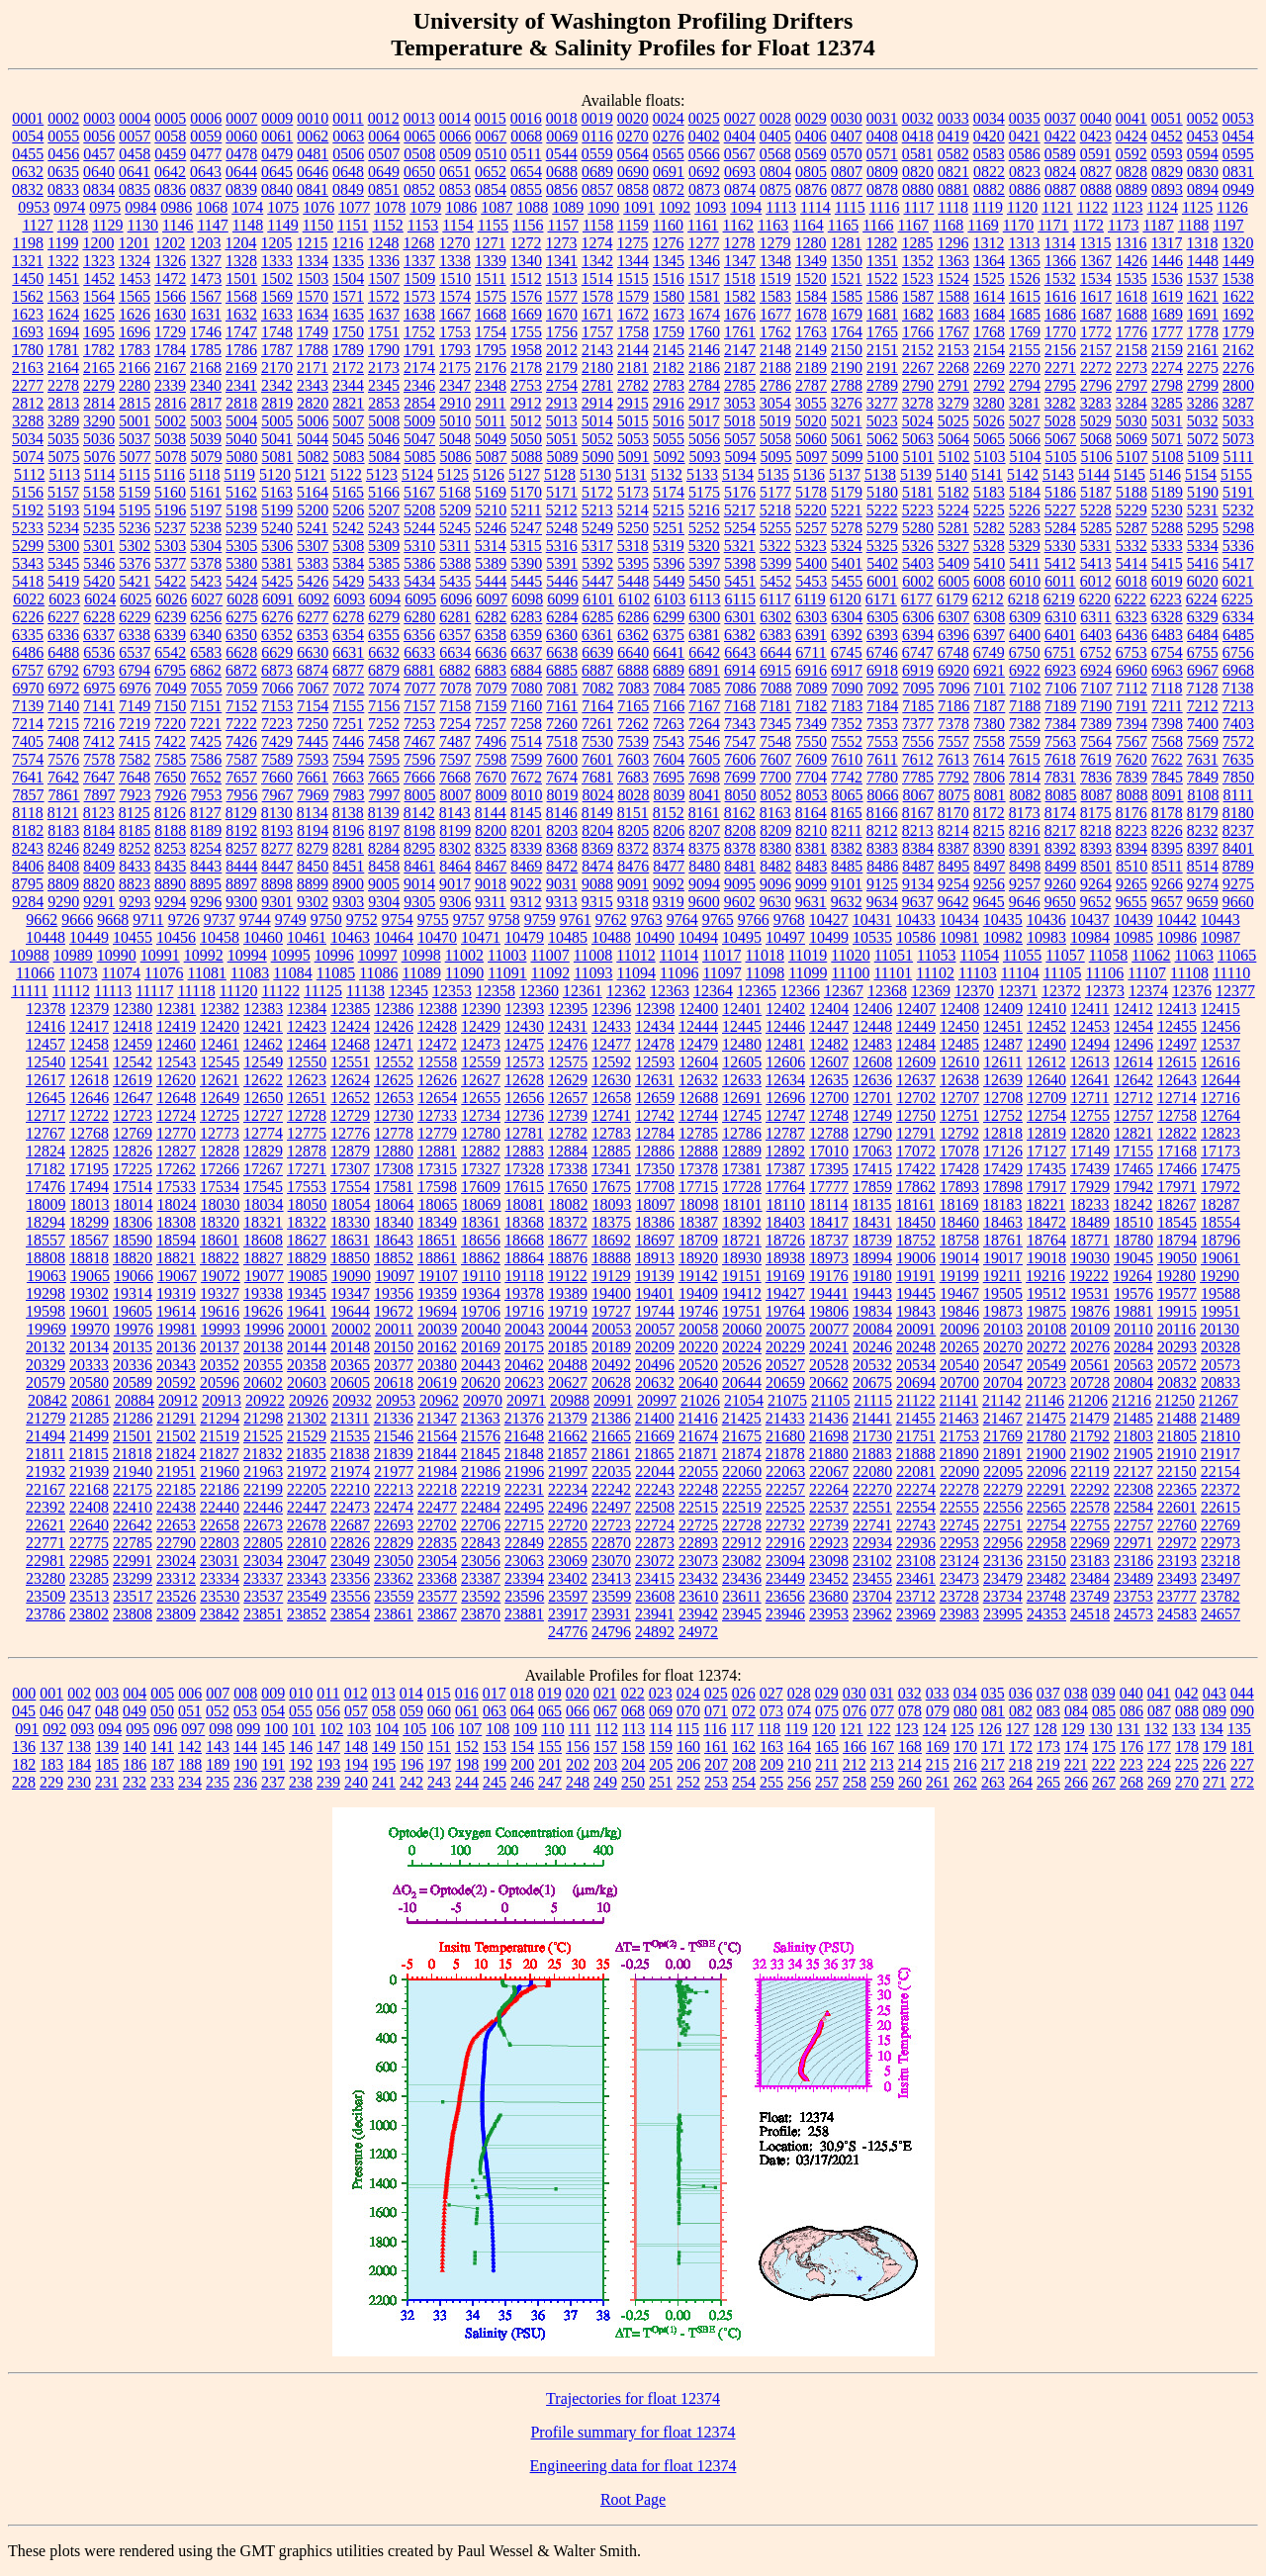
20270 (1003, 1346)
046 (51, 1710)
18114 (828, 1204)
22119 (1089, 1471)
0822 (989, 171)
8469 (526, 866)
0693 (740, 171)
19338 (263, 1293)
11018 (764, 955)
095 (137, 1728)
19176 (829, 1275)
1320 (1237, 242)
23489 (1133, 1578)
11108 (1189, 973)
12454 (1133, 1026)
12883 (524, 1151)
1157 (562, 225)
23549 (306, 1596)
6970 (29, 688)
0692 (704, 171)
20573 (1220, 1364)
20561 (1090, 1364)
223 (1131, 1764)
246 (522, 1782)
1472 (170, 278)
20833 (1220, 1382)
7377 (918, 723)
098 (220, 1728)
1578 (597, 296)
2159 (1167, 349)
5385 (384, 563)
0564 (633, 153)
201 (550, 1764)
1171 (1053, 225)
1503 (312, 278)
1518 (740, 278)
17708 (655, 1186)
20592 (176, 1382)
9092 (668, 883)
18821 (176, 1257)
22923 (829, 1542)
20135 (132, 1346)
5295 (1203, 527)
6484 (1203, 634)
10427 (829, 919)
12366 (800, 990)
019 (550, 1693)
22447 (306, 1507)
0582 (953, 153)
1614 (989, 296)
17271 (306, 1168)
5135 (773, 474)
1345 (668, 260)
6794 (134, 670)
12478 (655, 1044)
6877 (348, 670)
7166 (668, 705)
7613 (953, 759)
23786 (45, 1614)
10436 (1046, 919)
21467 (1003, 1418)
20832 (1177, 1382)
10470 (437, 937)
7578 (99, 759)
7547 (740, 741)
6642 (704, 652)
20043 (524, 1329)
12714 (1177, 1097)
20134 (89, 1346)
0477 (206, 153)
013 (384, 1693)
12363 (669, 990)
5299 (28, 545)
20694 (916, 1382)
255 (771, 1782)
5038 (170, 438)
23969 (916, 1614)
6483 (1167, 634)
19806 (829, 1311)
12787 (785, 1133)
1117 (918, 207)
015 (439, 1693)
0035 (1024, 118)
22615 (1220, 1507)
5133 (702, 474)
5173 (633, 492)
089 (1214, 1710)
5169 (490, 492)
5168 (455, 492)
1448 (1203, 260)
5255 (775, 527)
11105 (1062, 973)
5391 (562, 563)
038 (1076, 1693)
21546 (393, 1435)
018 (522, 1693)
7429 (277, 741)
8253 (170, 848)
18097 (656, 1204)
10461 (306, 937)
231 (107, 1782)
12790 (872, 1133)
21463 (959, 1418)
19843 (916, 1311)
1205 (276, 242)
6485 (1238, 634)
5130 (595, 474)
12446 (785, 1026)
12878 (306, 1151)
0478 (241, 153)
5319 (668, 545)
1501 (241, 278)
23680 (829, 1596)
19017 (1003, 1257)
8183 (63, 830)
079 (938, 1710)
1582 (740, 296)
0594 (1203, 153)
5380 (241, 563)
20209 (655, 1346)
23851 (263, 1614)
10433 (916, 919)
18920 (698, 1257)
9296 (206, 901)
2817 (206, 403)
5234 (63, 527)
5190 (1203, 492)
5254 (740, 527)
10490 (655, 937)
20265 (959, 1346)
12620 (176, 1079)
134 (1211, 1728)
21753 (959, 1435)
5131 (631, 474)
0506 (348, 153)
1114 (815, 207)
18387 (698, 1222)
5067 (1060, 438)
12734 (480, 1115)
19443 (872, 1293)
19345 (306, 1293)
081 (993, 1710)
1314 (1059, 242)
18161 (915, 1204)
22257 (785, 1489)
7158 (455, 705)
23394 (524, 1578)
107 (470, 1728)
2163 (28, 367)
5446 (562, 581)
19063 (46, 1275)
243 (439, 1782)
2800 (1238, 385)
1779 (1238, 331)
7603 (633, 759)
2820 (312, 403)
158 (633, 1746)
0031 (882, 118)
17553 (306, 1186)
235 (217, 1782)
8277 (277, 848)
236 (245, 1782)
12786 (742, 1133)
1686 (1060, 314)
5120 (275, 474)
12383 (263, 1008)
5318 (633, 545)
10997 (378, 955)
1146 (177, 225)
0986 (176, 207)
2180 (597, 367)
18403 (785, 1222)
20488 (568, 1364)
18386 (655, 1222)
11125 (323, 990)
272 (1242, 1782)
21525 (263, 1435)
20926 (308, 1400)
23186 (1133, 1560)
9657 (1167, 901)
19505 (1003, 1293)
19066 (133, 1275)
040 (1131, 1693)
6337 (99, 634)
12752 (1003, 1115)
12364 (713, 990)
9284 (28, 901)
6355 (384, 634)
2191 (882, 367)
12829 (263, 1151)
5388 (455, 563)
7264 (704, 723)
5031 (1167, 421)
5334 (1203, 545)
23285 (89, 1578)
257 (827, 1782)
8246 (63, 848)
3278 (918, 403)
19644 (350, 1311)
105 (414, 1728)
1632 (241, 314)
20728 (1090, 1382)
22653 (176, 1525)
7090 (847, 688)
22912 (742, 1542)
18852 (393, 1257)
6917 (846, 670)
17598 (437, 1186)
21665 (611, 1435)
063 (494, 1710)
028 (799, 1693)
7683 (633, 777)
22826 (350, 1542)
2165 (99, 367)
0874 (740, 189)
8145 (526, 812)
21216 (1131, 1400)
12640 (1046, 1079)
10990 (116, 955)
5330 (1060, 545)
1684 (989, 314)
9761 (575, 919)
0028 (775, 118)
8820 (99, 883)
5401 (846, 563)
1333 (277, 260)
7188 (1024, 705)
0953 (33, 207)
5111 (1238, 456)
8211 (846, 830)
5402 (882, 563)
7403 (1238, 723)
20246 (872, 1346)
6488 (63, 652)
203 (605, 1764)
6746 (882, 652)
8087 (1097, 794)
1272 (525, 242)
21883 (872, 1453)
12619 (132, 1079)
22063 (785, 1471)
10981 (959, 937)
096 (165, 1728)
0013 (419, 118)
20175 (524, 1346)
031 (882, 1693)
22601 (1177, 1507)
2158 (1131, 349)
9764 (682, 919)
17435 (1046, 1168)
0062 (312, 136)
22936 (916, 1542)
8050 (741, 794)
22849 (524, 1542)
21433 (785, 1418)
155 (550, 1746)
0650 (419, 171)
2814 (99, 403)
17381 (742, 1168)
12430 (524, 1026)
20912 (178, 1400)
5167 (419, 492)
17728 (742, 1186)
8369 (597, 848)
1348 (775, 260)
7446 (348, 741)
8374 (668, 848)
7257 (490, 723)
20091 (916, 1329)
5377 (170, 563)
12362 (626, 990)
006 (190, 1693)
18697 (655, 1240)
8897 (241, 883)
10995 (291, 955)
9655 (1131, 901)
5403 (918, 563)
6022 (29, 599)
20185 (568, 1346)
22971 (1133, 1542)
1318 (1202, 242)
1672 (633, 314)
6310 (1060, 616)
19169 (785, 1275)
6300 (704, 616)
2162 (1238, 349)
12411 (1089, 1008)
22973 (1220, 1542)
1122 (1092, 207)
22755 (1090, 1525)
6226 (28, 616)
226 (1214, 1764)
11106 (1104, 973)
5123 (382, 474)
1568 (241, 296)
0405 (775, 136)
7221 (206, 723)
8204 (597, 830)
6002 (918, 581)
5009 (419, 421)
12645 (45, 1097)
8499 (1060, 866)
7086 (741, 688)
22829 (393, 1542)
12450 (959, 1026)
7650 (170, 777)
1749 (312, 331)
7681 (597, 777)
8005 (420, 794)
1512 (526, 278)
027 (771, 1693)
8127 (206, 812)
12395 (568, 1008)
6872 (241, 670)
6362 (633, 634)
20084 (872, 1329)
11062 (1150, 955)
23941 (655, 1614)
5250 (633, 527)
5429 (348, 581)
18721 (742, 1240)
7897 (100, 794)
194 (356, 1764)
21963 (263, 1471)
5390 (526, 563)
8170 (953, 812)
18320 (219, 1222)
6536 (99, 652)
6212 (988, 599)
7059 (242, 688)
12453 (1090, 1026)
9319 (668, 901)
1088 (532, 207)
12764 (1220, 1115)
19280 (1176, 1275)
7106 (1061, 688)
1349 (811, 260)
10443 (1220, 919)
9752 (362, 919)
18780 (1133, 1240)
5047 (419, 438)
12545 (219, 1062)
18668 (524, 1240)
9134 (918, 883)
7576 (63, 759)
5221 (846, 510)
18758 (959, 1240)
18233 (1089, 1204)
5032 (1203, 421)
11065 (1237, 955)
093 (82, 1728)
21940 (132, 1471)
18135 (871, 1204)
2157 (1096, 349)
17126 (1003, 1151)
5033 (1238, 421)
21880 (829, 1453)
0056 (99, 136)
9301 (277, 901)
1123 (1127, 207)
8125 (134, 812)
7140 (63, 705)
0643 (206, 171)
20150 (393, 1346)
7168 (740, 705)
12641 (1090, 1079)
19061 (1220, 1257)
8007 (456, 794)
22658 (219, 1525)
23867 (437, 1614)
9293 (134, 901)
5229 (1131, 510)
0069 (562, 136)
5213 (597, 510)
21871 (698, 1453)
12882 (480, 1151)
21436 (829, 1418)
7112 (1132, 688)
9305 (419, 901)
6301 (740, 616)
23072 (655, 1560)
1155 (493, 225)
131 (1128, 1728)
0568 (775, 153)
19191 (916, 1275)
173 (1048, 1746)
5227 (1060, 510)
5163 (277, 492)
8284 (384, 848)
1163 (773, 225)
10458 (219, 937)
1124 (1162, 207)
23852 (306, 1614)
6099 (563, 599)
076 (854, 1710)
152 (467, 1746)
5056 (704, 438)
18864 (524, 1257)
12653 (393, 1097)
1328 (241, 260)
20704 (1003, 1382)
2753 (526, 385)
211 (826, 1764)
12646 (89, 1097)
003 (107, 1693)
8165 (846, 812)
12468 (350, 1044)
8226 (1167, 830)
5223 (918, 510)
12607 (829, 1062)
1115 (850, 207)
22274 (916, 1489)
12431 (568, 1026)
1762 (775, 331)
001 (51, 1693)
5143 (1058, 474)
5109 (1204, 456)
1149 (282, 225)
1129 (107, 225)
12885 (611, 1151)
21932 (45, 1471)
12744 (698, 1115)
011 (327, 1693)
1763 (811, 331)
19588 (1220, 1293)
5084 (385, 456)
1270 (454, 242)
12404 (829, 1008)
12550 (306, 1062)
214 (910, 1764)
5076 (100, 456)
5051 (562, 438)
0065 (419, 136)
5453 (811, 581)
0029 (811, 118)
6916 (811, 670)
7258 (526, 723)
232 (134, 1782)
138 (79, 1746)
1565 (134, 296)
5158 (99, 492)
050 (162, 1710)
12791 (916, 1133)
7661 (312, 777)
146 (301, 1746)
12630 (611, 1079)
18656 (480, 1240)
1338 (455, 260)
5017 (704, 421)
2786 (775, 385)
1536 (1167, 278)
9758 (504, 919)
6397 (989, 634)
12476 (568, 1044)
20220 (698, 1346)
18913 (655, 1257)
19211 (1002, 1275)
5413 (1096, 563)
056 (328, 1710)
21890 (959, 1453)
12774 (263, 1133)
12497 (1177, 1044)
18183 (1002, 1204)
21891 (1003, 1453)
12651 (306, 1097)
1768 (989, 331)
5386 (419, 563)
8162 (740, 812)
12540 (45, 1062)
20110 (1133, 1329)
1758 (633, 331)
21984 (437, 1471)
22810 (306, 1542)
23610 (698, 1596)
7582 (134, 759)
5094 (741, 456)
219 (1048, 1764)
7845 (1167, 777)
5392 (597, 563)
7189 (1060, 705)
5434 (419, 581)
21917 (1220, 1453)
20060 (742, 1329)
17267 (263, 1168)
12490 (1046, 1044)
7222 (241, 723)
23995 (1003, 1614)
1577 (562, 296)
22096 (1046, 1471)
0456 (63, 153)
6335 (28, 634)
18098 (699, 1204)
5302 (134, 545)
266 (1076, 1782)
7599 (526, 759)
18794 (1177, 1240)
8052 (776, 794)
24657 (1220, 1614)
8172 (989, 812)
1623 (28, 314)
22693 (393, 1525)
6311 (1095, 616)
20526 (742, 1364)
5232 (1238, 510)
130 (1101, 1728)
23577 (437, 1596)
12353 (452, 990)
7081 (563, 688)
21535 (350, 1435)
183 (51, 1764)
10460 (263, 937)
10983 (1046, 937)
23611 (741, 1596)
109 (525, 1728)
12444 (698, 1026)
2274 (1167, 367)
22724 (655, 1525)
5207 (384, 510)
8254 (206, 848)
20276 (1090, 1346)
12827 (176, 1151)
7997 (385, 794)
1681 (882, 314)
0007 (241, 118)
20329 (45, 1364)
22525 (785, 1507)
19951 (1220, 1311)
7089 (812, 688)
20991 (613, 1400)
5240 (277, 527)
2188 (775, 367)
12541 (89, 1062)
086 (1131, 1710)
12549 (263, 1062)
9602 (740, 901)
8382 (846, 848)
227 (1242, 1764)
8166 (882, 812)
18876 (568, 1257)
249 (605, 1782)
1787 (277, 349)
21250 (1175, 1400)
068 (633, 1710)
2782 (633, 385)
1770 (1060, 331)
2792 (989, 385)
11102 (935, 973)
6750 (1024, 652)
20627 (568, 1382)
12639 (1003, 1079)
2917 (704, 403)
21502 (176, 1435)
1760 (704, 331)
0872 (668, 189)
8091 (1168, 794)
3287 (1238, 403)
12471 (393, 1044)
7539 (633, 741)
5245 (455, 527)
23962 (872, 1614)
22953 (959, 1542)
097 (193, 1728)
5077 (135, 456)
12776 (350, 1133)
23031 (219, 1560)
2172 (348, 367)
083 (1048, 1710)
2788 (846, 385)
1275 (632, 242)
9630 (775, 901)
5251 (668, 527)
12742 (655, 1115)
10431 (872, 919)
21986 (480, 1471)
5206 (348, 510)
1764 (846, 331)
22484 (480, 1507)
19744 (655, 1311)
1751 (384, 331)
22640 (89, 1525)
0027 (740, 118)
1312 (988, 242)
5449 (668, 581)
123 (907, 1728)
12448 (872, 1026)
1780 (28, 349)
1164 (807, 225)
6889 (668, 670)
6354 (348, 634)
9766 (753, 919)
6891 (704, 670)
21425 (742, 1418)
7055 (207, 688)
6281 (455, 616)
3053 (740, 403)
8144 (490, 812)
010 (301, 1693)
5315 (526, 545)
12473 (480, 1044)
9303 (348, 901)
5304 (206, 545)
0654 (526, 171)
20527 (785, 1364)
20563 (1133, 1364)
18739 (872, 1240)
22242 (611, 1489)
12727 (263, 1115)
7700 (775, 777)
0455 (28, 153)
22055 (698, 1471)
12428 (437, 1026)
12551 (350, 1062)
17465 (1133, 1168)
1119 (987, 207)
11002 (464, 955)
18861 (437, 1257)
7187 (989, 705)
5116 (169, 474)
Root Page (633, 2499)
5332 (1131, 545)
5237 (170, 527)
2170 (277, 367)
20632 (655, 1382)
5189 (1167, 492)
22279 (1003, 1489)
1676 (740, 314)
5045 (348, 438)
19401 (655, 1293)
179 (1214, 1746)
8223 (1131, 830)
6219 (1059, 599)
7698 (704, 777)
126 (990, 1728)
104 (387, 1728)
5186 (1060, 492)
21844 (437, 1453)
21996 (524, 1471)
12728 (306, 1115)
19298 (45, 1293)
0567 (740, 153)
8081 (990, 794)
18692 (611, 1240)
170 (965, 1746)
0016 (526, 118)
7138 (1237, 688)
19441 (829, 1293)
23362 (393, 1578)
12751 (959, 1115)
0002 (63, 118)
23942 (698, 1614)
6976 (135, 688)
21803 (1133, 1435)
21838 (350, 1453)
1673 (668, 314)
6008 (989, 581)
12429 (480, 1026)
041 (1159, 1693)
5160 (170, 492)
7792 (953, 777)
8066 (883, 794)
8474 (597, 866)
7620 (1131, 759)
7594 (348, 759)
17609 (480, 1186)
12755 (1090, 1115)
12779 (437, 1133)
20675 (872, 1382)
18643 (393, 1240)
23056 (480, 1560)
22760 (1177, 1525)
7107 (1097, 688)
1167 (913, 225)
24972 (698, 1631)
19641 (306, 1311)
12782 (568, 1133)
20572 (1177, 1364)
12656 (524, 1097)
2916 (668, 403)
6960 (1131, 670)
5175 (704, 492)
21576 (480, 1435)
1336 (384, 260)
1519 (775, 278)
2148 (775, 349)
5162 (241, 492)
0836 (170, 189)
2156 (1060, 349)
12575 (568, 1062)
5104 (1025, 456)
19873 (1003, 1311)
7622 (1167, 759)
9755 (433, 919)
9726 (184, 919)
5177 (775, 492)
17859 (872, 1186)
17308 (393, 1168)
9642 (953, 901)
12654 (437, 1097)
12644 (1220, 1079)
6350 (241, 634)
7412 (99, 741)
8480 (704, 866)
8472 (562, 866)
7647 (99, 777)
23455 (872, 1578)
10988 (29, 955)
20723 (1046, 1382)
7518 (562, 741)
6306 (918, 616)
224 (1159, 1764)
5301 (99, 545)
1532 (1060, 278)
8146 (562, 812)
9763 (647, 919)
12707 (959, 1097)
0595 (1238, 153)
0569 (811, 153)
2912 (526, 403)
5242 (348, 527)
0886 (1024, 189)
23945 (742, 1614)
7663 (348, 777)
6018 (1131, 581)
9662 (41, 919)
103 (359, 1728)
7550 (811, 741)
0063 (348, 136)
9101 (846, 883)
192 (301, 1764)
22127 (1133, 1471)
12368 (887, 990)
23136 (1003, 1560)
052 (217, 1710)
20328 (1220, 1346)
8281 (348, 848)
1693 (28, 331)
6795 (170, 670)
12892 (785, 1151)
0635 (63, 171)
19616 (219, 1311)
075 (827, 1710)
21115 (873, 1400)
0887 (1060, 189)
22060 (742, 1471)
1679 (846, 314)
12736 (524, 1115)
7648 (134, 777)
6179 (952, 599)
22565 (1046, 1507)
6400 (1024, 634)
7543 (668, 741)
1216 (347, 242)
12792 (959, 1133)
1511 (490, 278)
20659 (785, 1382)
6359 (526, 634)
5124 (417, 474)
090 (1242, 1710)
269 (1159, 1782)
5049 (490, 438)
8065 (847, 794)
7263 (668, 723)
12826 (132, 1151)
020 (577, 1693)
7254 (455, 723)
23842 (219, 1614)
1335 (348, 260)
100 (276, 1728)
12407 (916, 1008)
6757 (28, 670)
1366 (1060, 260)
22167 (45, 1489)
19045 (1133, 1257)
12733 (437, 1115)
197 (439, 1764)
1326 (170, 260)
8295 (419, 848)
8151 (633, 812)
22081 (916, 1471)
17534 (219, 1186)
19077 (264, 1275)
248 (577, 1782)
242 (411, 1782)
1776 (1131, 331)
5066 (1024, 438)
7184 (882, 705)
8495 (953, 866)
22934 (872, 1542)
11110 (1231, 973)
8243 (28, 848)
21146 (1045, 1400)
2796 (1096, 385)
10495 (742, 937)
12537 (1220, 1044)
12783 (611, 1133)
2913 (562, 403)
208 (744, 1764)
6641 (668, 652)
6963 (1167, 670)
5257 (811, 527)
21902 (1090, 1453)
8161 (704, 812)
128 (1045, 1728)
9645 (989, 901)
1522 (882, 278)
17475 (1220, 1168)
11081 (207, 973)
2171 (312, 367)
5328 (989, 545)
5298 (1238, 527)
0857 (597, 189)
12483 (872, 1044)
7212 (1203, 705)
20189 (611, 1346)
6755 (1203, 652)
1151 (352, 225)
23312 (176, 1578)
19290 (1219, 1275)
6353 (312, 634)
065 (550, 1710)
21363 (480, 1418)
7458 (384, 741)
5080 (242, 456)
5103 (990, 456)
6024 (100, 599)
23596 (524, 1596)
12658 (611, 1097)
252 (688, 1782)
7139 (28, 705)
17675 (611, 1186)
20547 (1003, 1364)
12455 (1177, 1026)
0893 (1167, 189)
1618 (1131, 296)
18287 (1219, 1204)
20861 (91, 1400)
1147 (212, 225)
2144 (633, 349)
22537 (829, 1507)
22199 (263, 1489)
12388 (437, 1008)
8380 (775, 848)
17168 (1177, 1151)
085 (1104, 1710)
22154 (1220, 1471)
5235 (99, 527)
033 (938, 1693)
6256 (206, 616)
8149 (597, 812)
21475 (1046, 1418)
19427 (785, 1293)
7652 (206, 777)
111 (580, 1728)
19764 (785, 1311)
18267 (1176, 1204)
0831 (1238, 171)
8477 (668, 866)
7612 (918, 759)
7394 (1131, 723)
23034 (263, 1560)
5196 (170, 510)
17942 (1133, 1186)
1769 (1024, 331)
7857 (29, 794)
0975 (105, 207)
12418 (132, 1026)
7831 (1060, 777)
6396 (953, 634)
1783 (134, 349)
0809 (882, 171)
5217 (740, 510)
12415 (1220, 1008)
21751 (916, 1435)
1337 (419, 260)
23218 (1220, 1560)
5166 (384, 492)
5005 (277, 421)
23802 (89, 1614)
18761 (1003, 1240)
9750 (326, 919)
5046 (384, 438)
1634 (312, 314)
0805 (811, 171)
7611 (881, 759)
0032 (918, 118)
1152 (387, 225)
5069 (1131, 438)
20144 (306, 1346)
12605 (742, 1062)
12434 (655, 1026)
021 (605, 1693)
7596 (419, 759)
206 (688, 1764)
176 (1131, 1746)
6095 (420, 599)
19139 (655, 1275)
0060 (241, 136)
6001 (882, 581)
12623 (306, 1079)
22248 (698, 1489)
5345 (63, 563)
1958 (526, 349)
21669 (655, 1435)
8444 (241, 866)
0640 (99, 171)
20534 (916, 1364)
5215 (668, 510)
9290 (63, 901)
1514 (597, 278)
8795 (28, 883)
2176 (490, 367)
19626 (263, 1311)
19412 (742, 1293)
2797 (1131, 385)
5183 (989, 492)
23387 (480, 1578)
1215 (311, 242)
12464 (306, 1044)
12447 (829, 1026)
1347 (740, 260)
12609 (916, 1062)
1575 (490, 296)
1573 (419, 296)
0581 (918, 153)
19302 (89, 1293)
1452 (99, 278)
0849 (348, 189)
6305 (882, 616)
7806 (989, 777)
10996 (334, 955)
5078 (171, 456)
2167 (170, 367)
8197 (384, 830)
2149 (811, 349)
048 (107, 1710)
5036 (99, 438)
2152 (918, 349)
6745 (846, 652)
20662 (829, 1382)
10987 (1220, 937)
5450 (704, 581)
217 (993, 1764)
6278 (348, 616)
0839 (241, 189)
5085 (420, 456)
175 (1104, 1746)
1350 (846, 260)
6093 (349, 599)
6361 (597, 634)
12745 (742, 1115)
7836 (1096, 777)
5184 (1024, 492)
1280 (810, 242)
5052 (597, 438)
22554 (916, 1507)
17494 (89, 1186)
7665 (384, 777)
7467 (419, 741)
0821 (953, 171)
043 (1214, 1693)
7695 (668, 777)
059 (411, 1710)
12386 (393, 1008)
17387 (785, 1168)
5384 (348, 563)
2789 (882, 385)
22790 (176, 1542)
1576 (526, 296)
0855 (526, 189)
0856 (562, 189)
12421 (263, 1026)
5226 (1024, 510)
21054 (744, 1400)
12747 (785, 1115)
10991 (160, 955)
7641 (28, 777)
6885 (562, 670)
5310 (419, 545)
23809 (176, 1614)
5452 (775, 581)
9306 (455, 901)
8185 (134, 830)
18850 (350, 1257)
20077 (829, 1329)
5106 (1097, 456)
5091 (634, 456)
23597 (568, 1596)
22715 (524, 1525)
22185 (176, 1489)
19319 (176, 1293)
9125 (882, 883)
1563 (63, 296)
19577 (1177, 1293)
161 (716, 1746)
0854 (490, 189)
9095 (740, 883)
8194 (312, 830)
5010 (455, 421)
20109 (1090, 1329)
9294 (170, 901)
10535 (872, 937)
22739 (829, 1525)
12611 (1002, 1062)
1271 (489, 242)
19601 (89, 1311)
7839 (1131, 777)
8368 (562, 848)
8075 (954, 794)
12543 (176, 1062)
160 (688, 1746)
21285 (89, 1418)
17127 (1046, 1151)
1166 (877, 225)
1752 (419, 331)
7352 (846, 723)
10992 (204, 955)
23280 (45, 1578)
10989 (73, 955)
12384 (306, 1008)
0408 (882, 136)
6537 (134, 652)
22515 (698, 1507)
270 (1187, 1782)
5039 (206, 438)
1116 (884, 207)
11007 (549, 955)
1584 (811, 296)
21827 (219, 1453)
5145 (1129, 474)
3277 (882, 403)
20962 (439, 1400)
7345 (775, 723)
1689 (1167, 314)
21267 (1218, 1400)
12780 (480, 1133)
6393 (882, 634)
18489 (1090, 1222)
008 (245, 1693)
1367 (1096, 260)
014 (411, 1693)
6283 (526, 616)
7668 (455, 777)
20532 (872, 1364)
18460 (959, 1222)
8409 (99, 866)
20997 (657, 1400)
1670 (562, 314)
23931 (611, 1614)
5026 (989, 421)
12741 (611, 1115)
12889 (742, 1151)
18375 (611, 1222)
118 (769, 1728)
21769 (1003, 1435)
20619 (437, 1382)
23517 (132, 1596)
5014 (597, 421)
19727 (611, 1311)
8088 (1132, 794)
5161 (206, 492)
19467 (959, 1293)
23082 (742, 1560)
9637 (918, 901)
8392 (1060, 848)
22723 (611, 1525)
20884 (134, 1400)
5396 (668, 563)
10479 (524, 937)
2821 (348, 403)
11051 (893, 955)
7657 (241, 777)
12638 (959, 1079)
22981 (45, 1560)
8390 (989, 848)
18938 (785, 1257)
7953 (207, 794)
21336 (393, 1418)
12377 (1235, 990)
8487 (918, 866)
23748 (1046, 1596)
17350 (655, 1168)
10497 (785, 937)
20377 (393, 1364)
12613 (1090, 1062)
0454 (1238, 136)
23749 (1090, 1596)
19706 (480, 1311)
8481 (740, 866)
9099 (811, 883)
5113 (63, 474)
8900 (348, 883)
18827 (263, 1257)
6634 (455, 652)
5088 (527, 456)
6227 (63, 616)
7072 (349, 688)
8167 (918, 812)
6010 (1024, 581)
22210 (350, 1489)
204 (633, 1764)
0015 (490, 118)
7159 (490, 705)
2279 (99, 385)
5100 (883, 456)
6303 (811, 616)
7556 (918, 741)
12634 (785, 1079)
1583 (775, 296)
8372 (633, 848)
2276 (1238, 367)
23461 (916, 1578)
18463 (1003, 1222)
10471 (480, 937)
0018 (562, 118)
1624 (63, 314)
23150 (1046, 1560)
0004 (134, 118)
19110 (481, 1275)
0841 (312, 189)
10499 (829, 937)
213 (882, 1764)
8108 (1204, 794)
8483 (811, 866)
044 (1242, 1693)
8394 (1131, 848)
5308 (348, 545)
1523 (918, 278)
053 (245, 1710)
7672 (526, 777)
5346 (99, 563)
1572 (384, 296)
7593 (312, 759)
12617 (45, 1079)
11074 (121, 973)
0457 (99, 153)
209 (771, 1764)
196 (411, 1764)
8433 (134, 866)
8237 (1238, 830)
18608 (263, 1240)
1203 (205, 242)
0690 (633, 171)
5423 (206, 581)
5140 (951, 474)
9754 (397, 919)
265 (1048, 1782)
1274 (596, 242)
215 (938, 1764)
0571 (882, 153)
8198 (419, 830)
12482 (829, 1044)
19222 (1089, 1275)
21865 (655, 1453)
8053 (812, 794)
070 (688, 1710)
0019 (597, 118)
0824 (1060, 171)
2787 (811, 385)
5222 (882, 510)
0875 (775, 189)
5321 (740, 545)
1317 (1166, 242)
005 (162, 1693)
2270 (1024, 367)
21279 (45, 1418)
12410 (1046, 1008)
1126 (1232, 207)
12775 (306, 1133)
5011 (490, 421)
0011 (347, 118)
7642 (63, 777)
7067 (313, 688)
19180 (872, 1275)
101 (304, 1728)
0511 (525, 153)
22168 (89, 1489)
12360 (539, 990)
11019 (807, 955)
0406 (811, 136)
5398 (740, 563)
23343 (306, 1578)
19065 (90, 1275)
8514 (1203, 866)
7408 (63, 741)
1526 (1024, 278)
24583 (1177, 1614)
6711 (810, 652)
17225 (132, 1168)
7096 (954, 688)
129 (1073, 1728)
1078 (390, 207)
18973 (829, 1257)
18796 (1220, 1240)
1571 (348, 296)
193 (328, 1764)
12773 (219, 1133)
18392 (742, 1222)
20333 (89, 1364)
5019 (775, 421)
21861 (611, 1453)
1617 (1096, 296)
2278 (63, 385)
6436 (1131, 634)
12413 (1177, 1008)
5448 (633, 581)
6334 (1238, 616)
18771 (1090, 1240)
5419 (63, 581)
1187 (1157, 225)
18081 (525, 1204)
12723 (132, 1115)
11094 (636, 973)
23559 (393, 1596)
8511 (1166, 866)
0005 (170, 118)
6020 (1203, 581)
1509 (419, 278)
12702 (916, 1097)
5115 (134, 474)
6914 (740, 670)
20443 (480, 1364)
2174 (419, 367)
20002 (351, 1329)
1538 (1238, 278)
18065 (438, 1204)
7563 (1060, 741)
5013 (562, 421)
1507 (384, 278)
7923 (135, 794)
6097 (491, 599)
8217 (1060, 830)
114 (660, 1728)
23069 (568, 1560)
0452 (1167, 136)
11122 (280, 990)
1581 (704, 296)
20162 (437, 1346)
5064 (953, 438)
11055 (1022, 955)
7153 (277, 705)
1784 (170, 349)
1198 (28, 242)
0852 (419, 189)
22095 (1003, 1471)
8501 (1096, 866)
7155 (348, 705)
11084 (292, 973)
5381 (277, 563)
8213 (918, 830)
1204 (240, 242)
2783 (668, 385)
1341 (562, 260)
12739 (568, 1115)
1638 (419, 314)
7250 (312, 723)
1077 (354, 207)
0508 (419, 153)
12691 (742, 1097)
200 (522, 1764)
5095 (776, 456)
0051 (1167, 118)
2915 (633, 403)
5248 (562, 527)
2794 (1024, 385)
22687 (350, 1525)
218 (1021, 1764)
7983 (349, 794)
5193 (63, 510)
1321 (28, 260)
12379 (89, 1008)
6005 (953, 581)
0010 (312, 118)
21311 (349, 1418)
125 (962, 1728)
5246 (490, 527)
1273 (561, 242)
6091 (278, 599)
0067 (490, 136)
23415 (655, 1578)
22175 (132, 1489)
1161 (702, 225)
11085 (335, 973)
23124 (959, 1560)
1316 (1130, 242)
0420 (989, 136)
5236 (134, 527)
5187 (1096, 492)
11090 (464, 973)
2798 (1167, 385)
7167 (704, 705)
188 (190, 1764)
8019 (563, 794)
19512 (1046, 1293)
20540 (959, 1364)
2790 (918, 385)
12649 (219, 1097)
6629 (277, 652)
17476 (45, 1186)
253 (716, 1782)
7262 (633, 723)
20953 (395, 1400)
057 (356, 1710)
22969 (1090, 1542)
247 (550, 1782)
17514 (132, 1186)
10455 (132, 937)
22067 (829, 1471)
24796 (611, 1631)
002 (79, 1693)
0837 (206, 189)
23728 (959, 1596)
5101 (919, 456)
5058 (775, 438)
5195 (134, 510)
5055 (668, 438)
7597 (455, 759)
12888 (698, 1151)
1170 (1018, 225)
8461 (419, 866)
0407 (846, 136)
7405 (28, 741)
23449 (785, 1578)
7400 (1203, 723)
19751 (742, 1311)
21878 (785, 1453)
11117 (154, 990)
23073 (698, 1560)
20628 (611, 1382)
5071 (1167, 438)
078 (910, 1710)
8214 (953, 830)
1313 (1024, 242)
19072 (220, 1275)
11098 (765, 973)
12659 (655, 1097)
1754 (490, 331)
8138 (348, 812)
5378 (206, 563)
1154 (457, 225)
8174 (1060, 812)
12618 (89, 1079)
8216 (1024, 830)
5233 (28, 527)
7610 (846, 759)
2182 (668, 367)
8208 (740, 830)
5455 (846, 581)
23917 (568, 1614)
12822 (1177, 1133)
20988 (569, 1400)
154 (522, 1746)
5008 (384, 421)
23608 (655, 1596)
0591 (1096, 153)
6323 (1131, 616)
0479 (277, 153)
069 (661, 1710)
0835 (134, 189)
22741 (872, 1525)
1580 (668, 296)
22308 (1133, 1489)
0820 (918, 171)
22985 (89, 1560)
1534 (1096, 278)
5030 (1131, 421)
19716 (524, 1311)
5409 (953, 563)
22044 (655, 1471)
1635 (348, 314)
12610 (959, 1062)
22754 (1046, 1525)
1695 (99, 331)
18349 (437, 1222)
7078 (456, 688)
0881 (953, 189)
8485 (846, 866)
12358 (495, 990)
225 (1187, 1764)
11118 (196, 990)
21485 (1133, 1418)
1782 (99, 349)
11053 (936, 955)
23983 (959, 1614)
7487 (455, 741)
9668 (113, 919)
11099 (807, 973)
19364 (480, 1293)
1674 (704, 314)
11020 (850, 955)
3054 (775, 403)
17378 (698, 1168)
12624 (350, 1079)
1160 (668, 225)
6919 (918, 670)
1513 (562, 278)
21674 (698, 1435)
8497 (989, 866)
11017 (721, 955)
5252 (704, 527)
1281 (845, 242)
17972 (1220, 1186)
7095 (919, 688)
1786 (241, 349)
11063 (1194, 955)
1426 (1131, 260)
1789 (348, 349)
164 (799, 1746)
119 (795, 1728)
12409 (1003, 1008)
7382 (1024, 723)
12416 (45, 1026)
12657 (568, 1097)
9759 (540, 919)
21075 (787, 1400)
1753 (455, 331)
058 (384, 1710)
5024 (918, 421)
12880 (393, 1151)
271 (1214, 1782)
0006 (206, 118)
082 (1021, 1710)
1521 (846, 278)
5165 (348, 492)
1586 (882, 296)
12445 (742, 1026)
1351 (882, 260)
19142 (698, 1275)
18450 (916, 1222)
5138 (880, 474)
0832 (28, 189)
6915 (775, 670)
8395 (1167, 848)
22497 (611, 1507)
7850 (1238, 777)
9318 (633, 901)
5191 (1238, 492)
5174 (668, 492)
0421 (1024, 136)
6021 (1238, 581)
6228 (99, 616)
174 (1076, 1746)
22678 (306, 1525)
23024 (176, 1560)
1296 (952, 242)
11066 (35, 973)
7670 (490, 777)
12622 (263, 1079)
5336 (1238, 545)
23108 (916, 1560)
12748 (829, 1115)
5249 (597, 527)
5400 (811, 563)
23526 (176, 1596)
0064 (384, 136)
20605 (350, 1382)
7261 (597, 723)
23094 (785, 1560)
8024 (598, 794)
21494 (45, 1435)
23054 (437, 1560)
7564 (1096, 741)
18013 (90, 1204)
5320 (704, 545)
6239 (170, 616)
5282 (989, 527)
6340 (206, 634)
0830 (1203, 171)
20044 (568, 1329)
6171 (881, 599)
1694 (63, 331)
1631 (206, 314)
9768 (789, 919)
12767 (45, 1133)
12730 (393, 1115)
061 (467, 1710)
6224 (1202, 599)
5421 (134, 581)
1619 (1167, 296)
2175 (455, 367)
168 (910, 1746)
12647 (132, 1097)
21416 (698, 1418)
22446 (263, 1507)
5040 (241, 438)
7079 (491, 688)
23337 (263, 1578)
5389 (490, 563)
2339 (170, 385)
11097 (721, 973)
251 (661, 1782)
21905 (1133, 1453)
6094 (385, 599)
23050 (393, 1560)
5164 (312, 492)
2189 (811, 367)
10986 (1177, 937)
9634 (882, 901)
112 (605, 1728)
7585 (170, 759)
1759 (668, 331)
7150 (170, 705)
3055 (811, 403)
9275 (1238, 883)
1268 (418, 242)
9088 (597, 883)
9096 (775, 883)
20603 (306, 1382)
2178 (526, 367)
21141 (959, 1400)
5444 (490, 581)
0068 (526, 136)
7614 (989, 759)
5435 (455, 581)
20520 (698, 1364)
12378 (45, 1008)
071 (716, 1710)
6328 (1167, 616)
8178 (1167, 812)
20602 (263, 1382)
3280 (989, 403)
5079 (207, 456)
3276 (846, 403)
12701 (872, 1097)
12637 (916, 1079)
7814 (1024, 777)
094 (110, 1728)
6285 (597, 616)
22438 (176, 1507)
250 (633, 1782)
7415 (134, 741)
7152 (241, 705)
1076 (318, 207)
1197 (1228, 225)
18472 (1046, 1222)
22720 (568, 1525)
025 (716, 1693)
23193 (1177, 1560)
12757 (1133, 1115)
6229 (134, 616)
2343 (312, 385)
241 (384, 1782)
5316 (562, 545)
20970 (482, 1400)
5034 (28, 438)
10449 (89, 937)
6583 (206, 652)
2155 (1024, 349)
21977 (393, 1471)
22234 (568, 1489)
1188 (1193, 225)
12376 (1192, 990)
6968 (1238, 670)
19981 (177, 1329)
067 (605, 1710)
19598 (45, 1311)
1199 (62, 242)
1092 (674, 207)
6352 (277, 634)
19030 (1090, 1257)
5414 (1131, 563)
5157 (63, 492)
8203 (562, 830)
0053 (1238, 118)
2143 (597, 349)
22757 (1133, 1525)
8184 (99, 830)
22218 (437, 1489)
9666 (77, 919)
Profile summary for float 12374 (632, 2432)
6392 (846, 634)
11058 (1108, 955)
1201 (133, 242)
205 (661, 1764)
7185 (918, 705)
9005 (384, 883)
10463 (350, 937)
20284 (1133, 1346)
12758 (1177, 1115)
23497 (1220, 1578)
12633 (742, 1079)
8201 (526, 830)
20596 (219, 1382)
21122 (915, 1400)
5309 (384, 545)
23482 (1046, 1578)
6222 (1130, 599)
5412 (1060, 563)
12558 (437, 1062)
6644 (775, 652)
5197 (206, 510)
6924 (1096, 670)
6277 (312, 616)
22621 (45, 1525)
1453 (134, 278)
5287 (1131, 527)
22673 (263, 1525)
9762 (611, 919)
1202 (169, 242)
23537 (263, 1596)
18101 (743, 1204)
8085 (1061, 794)
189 (217, 1764)
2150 (846, 349)
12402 (785, 1008)
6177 (917, 599)
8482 (775, 866)
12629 (568, 1079)
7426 (241, 741)
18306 (132, 1222)
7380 (989, 723)
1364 (989, 260)
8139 (384, 812)
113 (633, 1728)
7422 (170, 741)
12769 (132, 1133)
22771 (45, 1542)
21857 (568, 1453)
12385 (350, 1008)
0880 (918, 189)
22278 (959, 1489)
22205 (306, 1489)
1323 (99, 260)
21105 (830, 1400)
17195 (89, 1168)
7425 (206, 741)
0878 (882, 189)
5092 (669, 456)
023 (661, 1693)
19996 (264, 1329)
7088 (776, 688)
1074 (247, 207)
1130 (143, 225)
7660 (277, 777)
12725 (219, 1115)
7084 (669, 688)
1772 (1096, 331)
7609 (811, 759)
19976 (133, 1329)
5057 (740, 438)
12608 (872, 1062)
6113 (704, 599)
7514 (526, 741)
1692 (1238, 314)
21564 (437, 1435)
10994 (247, 955)
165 (827, 1746)
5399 (775, 563)
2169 (241, 367)
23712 (916, 1596)
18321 (263, 1222)
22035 (611, 1471)
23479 (1003, 1578)
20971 (526, 1400)
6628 (241, 652)
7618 (1060, 759)
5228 (1096, 510)
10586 (916, 937)
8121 (63, 812)
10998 (421, 955)
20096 (959, 1329)
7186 (953, 705)
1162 (738, 225)
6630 (312, 652)
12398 (655, 1008)
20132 (45, 1346)
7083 (634, 688)
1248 (383, 242)
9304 (384, 901)
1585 (846, 296)
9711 (148, 919)
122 (879, 1728)
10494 (698, 937)
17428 (959, 1168)
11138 (365, 990)
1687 (1096, 314)
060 (439, 1710)
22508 (655, 1507)
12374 (1148, 990)
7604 (668, 759)
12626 (437, 1079)
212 (854, 1764)
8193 (277, 830)
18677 (568, 1240)
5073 (1238, 438)
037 (1048, 1693)
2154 (989, 349)
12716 (1220, 1097)
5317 (597, 545)
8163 (775, 812)
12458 (89, 1044)
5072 (1203, 438)
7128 (1202, 688)
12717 (45, 1115)
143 (217, 1746)
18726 (785, 1240)
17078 (959, 1151)
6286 (633, 616)
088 (1187, 1710)
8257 (241, 848)
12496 (1133, 1044)
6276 (277, 616)
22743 (916, 1525)
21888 (916, 1453)
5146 (1165, 474)
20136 (176, 1346)
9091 (633, 883)
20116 (1176, 1329)
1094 (746, 207)
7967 (278, 794)
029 (827, 1693)
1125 (1197, 207)
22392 (45, 1507)
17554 (350, 1186)
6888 (633, 670)
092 (54, 1728)
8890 (170, 883)
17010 (829, 1151)
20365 (350, 1364)
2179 (562, 367)
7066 (278, 688)
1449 (1238, 260)
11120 (239, 990)
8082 (1025, 794)
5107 (1132, 456)
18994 (872, 1257)
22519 (742, 1507)
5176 (740, 492)
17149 (1090, 1151)
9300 (241, 901)
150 (411, 1746)
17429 (1003, 1168)
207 (716, 1764)
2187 (740, 367)
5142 (1023, 474)
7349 (811, 723)
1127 (37, 225)
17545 (263, 1186)
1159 (632, 225)
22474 (393, 1507)
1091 (639, 207)
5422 (170, 581)
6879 (384, 670)
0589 (1060, 153)
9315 (597, 901)
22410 (132, 1507)
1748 (277, 331)
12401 (742, 1008)
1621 (1203, 296)
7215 (63, 723)
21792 (1090, 1435)
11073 (77, 973)
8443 (206, 866)
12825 (89, 1151)
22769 (1220, 1525)
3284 (1131, 403)
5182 (953, 492)
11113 (113, 990)
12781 (524, 1133)
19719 (568, 1311)
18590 (132, 1240)
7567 (1131, 741)
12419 (176, 1026)
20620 (480, 1382)
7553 (882, 741)
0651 (455, 171)
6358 (490, 634)
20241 (829, 1346)
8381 (811, 848)
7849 (1203, 777)
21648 (524, 1435)
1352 (918, 260)
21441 (872, 1418)
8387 (953, 848)
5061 (846, 438)
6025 (135, 599)
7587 (241, 759)
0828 (1131, 171)
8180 (1238, 812)
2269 (989, 367)
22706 (480, 1525)
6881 (419, 670)
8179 (1203, 812)
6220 (1095, 599)
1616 (1060, 296)
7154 (312, 705)
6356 (419, 634)
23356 (350, 1578)
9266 (1167, 883)
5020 (811, 421)
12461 (219, 1044)
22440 (219, 1507)
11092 (550, 973)
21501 (132, 1435)
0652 (490, 171)
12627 (480, 1079)
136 (24, 1746)
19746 (698, 1311)
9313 (562, 901)
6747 (918, 652)
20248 (916, 1346)
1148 (247, 225)
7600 (562, 759)
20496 (655, 1364)
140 (134, 1746)
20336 (132, 1364)
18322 (306, 1222)
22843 (480, 1542)
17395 (829, 1168)
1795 (490, 349)
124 (935, 1728)
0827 (1096, 171)
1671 (597, 314)
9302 (312, 901)
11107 (1147, 973)
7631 (1203, 759)
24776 (568, 1631)
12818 (1003, 1133)
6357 (455, 634)
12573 (524, 1062)
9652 (1096, 901)
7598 (490, 759)
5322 (775, 545)
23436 (742, 1578)
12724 (176, 1115)
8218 (1096, 830)
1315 (1095, 242)
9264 (1096, 883)
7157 (419, 705)
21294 (219, 1418)
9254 (953, 883)
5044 (312, 438)
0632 (28, 171)
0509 (455, 153)
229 (51, 1782)
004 (134, 1693)
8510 (1131, 866)
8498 (1024, 866)
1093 (710, 207)
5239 (241, 527)
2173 (384, 367)
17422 (916, 1168)
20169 (480, 1346)
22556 (1003, 1507)
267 (1104, 1782)
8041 (705, 794)
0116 (597, 136)
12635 (829, 1079)
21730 (872, 1435)
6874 (312, 670)
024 (688, 1693)
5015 (633, 421)
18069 (481, 1204)
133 (1184, 1728)
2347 (455, 385)
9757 (469, 919)
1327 (206, 260)
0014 (455, 118)
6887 (597, 670)
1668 (490, 314)
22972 (1177, 1542)
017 (494, 1693)
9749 (291, 919)
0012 (384, 118)
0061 (277, 136)
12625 (393, 1079)
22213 (393, 1489)
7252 (384, 723)
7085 (705, 688)
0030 (846, 118)
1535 (1131, 278)
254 (744, 1782)
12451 (1003, 1026)
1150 (318, 225)
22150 (1177, 1471)
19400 (611, 1293)
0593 (1167, 153)
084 (1076, 1710)
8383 (882, 848)
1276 (667, 242)
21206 (1088, 1400)
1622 (1238, 296)
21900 (1046, 1453)
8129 (241, 812)
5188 (1131, 492)
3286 (1203, 403)
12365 (756, 990)
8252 (134, 848)
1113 (781, 207)
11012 (635, 955)
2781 (597, 385)
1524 (953, 278)
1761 (740, 331)
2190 (846, 367)
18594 (176, 1240)
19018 (1046, 1257)
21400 (655, 1418)
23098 (829, 1560)
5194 (99, 510)
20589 (132, 1382)
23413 (611, 1578)
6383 (775, 634)
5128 (560, 474)
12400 (698, 1008)
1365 (1024, 260)
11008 (593, 955)
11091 (507, 973)
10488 (611, 937)
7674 (562, 777)
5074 (29, 456)
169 (938, 1746)
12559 (480, 1062)
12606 (785, 1062)
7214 (28, 723)
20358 (306, 1364)
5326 (918, 545)
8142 (419, 812)
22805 (263, 1542)
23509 (45, 1596)
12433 (611, 1026)
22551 (872, 1507)
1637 (384, 314)
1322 (63, 260)
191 (273, 1764)
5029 (1096, 421)
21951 (176, 1471)
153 (494, 1746)
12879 (350, 1151)
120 (824, 1728)
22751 (1003, 1525)
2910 (455, 403)
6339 (170, 634)
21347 (437, 1418)
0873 (704, 189)
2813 (63, 403)
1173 (1123, 225)
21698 (829, 1435)
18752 (916, 1240)
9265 (1131, 883)
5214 (633, 510)
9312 (526, 901)
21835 (306, 1453)
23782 (1220, 1596)
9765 (718, 919)
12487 (1003, 1044)
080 (965, 1710)
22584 (1133, 1507)
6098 (527, 599)
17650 (568, 1186)
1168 (948, 225)
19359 (437, 1293)
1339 (490, 260)
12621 (219, 1079)
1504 (348, 278)
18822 (219, 1257)
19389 (568, 1293)
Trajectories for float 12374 (633, 2398)
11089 (422, 973)
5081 (278, 456)
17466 (1177, 1168)
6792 (63, 670)
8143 (455, 812)
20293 (1177, 1346)
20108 (1046, 1329)
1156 (527, 225)
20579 (45, 1382)
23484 (1090, 1578)
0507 (384, 153)
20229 (785, 1346)
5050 (526, 438)
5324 (846, 545)
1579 (633, 296)
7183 (846, 705)
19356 (393, 1293)
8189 (206, 830)
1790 (384, 349)
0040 (1096, 118)
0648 (348, 171)
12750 (916, 1115)
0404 (740, 136)
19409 (698, 1293)
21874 (742, 1453)
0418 (918, 136)
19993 (220, 1329)
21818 (132, 1453)
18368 (524, 1222)
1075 (283, 207)
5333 (1167, 545)
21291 (176, 1418)
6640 (633, 652)
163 (771, 1746)
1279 (774, 242)
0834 (99, 189)
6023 (64, 599)
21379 (568, 1418)
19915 (1177, 1311)
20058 (698, 1329)
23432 (698, 1578)
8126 (170, 812)
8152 (668, 812)
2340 (206, 385)
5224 (953, 510)
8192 (241, 830)
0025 (704, 118)
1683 (953, 314)
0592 (1131, 153)
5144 (1094, 474)
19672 (393, 1311)
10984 (1090, 937)
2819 (277, 403)
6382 (740, 634)
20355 (263, 1364)
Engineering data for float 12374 (633, 2465)
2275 (1203, 367)
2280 (134, 385)
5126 (488, 474)
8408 (63, 866)
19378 (524, 1293)
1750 (348, 331)
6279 (384, 616)
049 (134, 1710)
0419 (953, 136)
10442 (1177, 919)
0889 (1131, 189)
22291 (1046, 1489)
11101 (892, 973)
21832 (263, 1453)
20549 (1046, 1364)
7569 (1203, 741)
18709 (698, 1240)
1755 (526, 331)
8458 (384, 866)
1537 (1203, 278)
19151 (742, 1275)
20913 (221, 1400)
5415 (1167, 563)
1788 (312, 349)
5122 (346, 474)
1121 (1056, 207)
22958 (1046, 1542)
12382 (219, 1008)
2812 (28, 403)
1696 (134, 331)
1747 (241, 331)
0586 (1024, 153)
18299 (89, 1222)
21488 (1177, 1418)
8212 (882, 830)
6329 (1203, 616)
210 (799, 1764)
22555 (959, 1507)
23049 (350, 1560)
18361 (480, 1222)
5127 (524, 474)
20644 (742, 1382)
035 (993, 1693)
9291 (99, 901)
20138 (263, 1346)
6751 (1060, 652)
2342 (277, 385)
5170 (526, 492)
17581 (393, 1186)
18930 (742, 1257)
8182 (28, 830)
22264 (829, 1489)
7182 (811, 705)
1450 (28, 278)
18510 (1133, 1222)
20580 (89, 1382)
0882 (989, 189)
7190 (1096, 705)
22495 (524, 1507)
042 (1187, 1693)
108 (497, 1728)
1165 (843, 225)
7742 (846, 777)
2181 (633, 367)
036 (1021, 1693)
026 (744, 1693)
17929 (1090, 1186)
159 (661, 1746)
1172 (1088, 225)
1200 (98, 242)
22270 (872, 1489)
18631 (350, 1240)
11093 (593, 973)
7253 (419, 723)
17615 (524, 1186)
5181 (918, 492)
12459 (132, 1044)
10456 (176, 937)
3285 (1167, 403)
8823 (134, 883)
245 (494, 1782)
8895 (206, 883)
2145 (668, 349)
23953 (829, 1614)
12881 (437, 1151)
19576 (1133, 1293)
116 (714, 1728)
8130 (277, 812)
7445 (312, 741)
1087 (496, 207)
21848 (524, 1453)
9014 (419, 883)
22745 (959, 1525)
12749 (872, 1115)
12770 (176, 1133)
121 (851, 1728)
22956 (1003, 1542)
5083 (349, 456)
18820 (132, 1257)
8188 (170, 830)
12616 (1220, 1062)
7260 (562, 723)
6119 (809, 599)
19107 (438, 1275)
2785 (740, 385)
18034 (264, 1204)
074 (799, 1710)
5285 (1096, 527)
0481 (312, 153)
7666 (419, 777)
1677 (775, 314)
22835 (437, 1542)
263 (993, 1782)
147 (328, 1746)
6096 (456, 599)
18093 (612, 1204)
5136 (809, 474)
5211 (525, 510)
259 (882, 1782)
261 (938, 1782)
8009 (491, 794)
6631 (348, 652)
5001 (134, 421)
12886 (655, 1151)
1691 (1203, 314)
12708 (1003, 1097)
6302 (775, 616)
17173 (1220, 1151)
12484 (916, 1044)
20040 (480, 1329)
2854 (419, 403)
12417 (89, 1026)
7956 (242, 794)
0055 (63, 136)
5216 (704, 510)
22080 (872, 1471)
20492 (611, 1364)
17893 (959, 1186)
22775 (89, 1542)
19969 (46, 1329)
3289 (63, 421)
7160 (526, 705)
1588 (953, 296)
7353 (882, 723)
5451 (740, 581)
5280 (918, 527)
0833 (63, 189)
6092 (313, 599)
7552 (846, 741)
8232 (1203, 830)
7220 (170, 723)
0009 (277, 118)
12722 (89, 1115)
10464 (393, 937)
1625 (99, 314)
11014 (679, 955)
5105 (1061, 456)
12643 (1177, 1079)
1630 (170, 314)
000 (24, 1693)
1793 (455, 349)
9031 (562, 883)
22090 (959, 1471)
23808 (132, 1614)
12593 (655, 1062)
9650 (1060, 901)
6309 (1024, 616)
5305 (241, 545)
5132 (666, 474)
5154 (1201, 474)
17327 (480, 1168)
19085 (307, 1275)
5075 (64, 456)
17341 (611, 1168)
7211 (1166, 705)
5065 (989, 438)
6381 (704, 634)
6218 (1024, 599)
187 (162, 1764)
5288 (1167, 527)
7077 (420, 688)
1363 (953, 260)
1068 (211, 207)
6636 (490, 652)
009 (273, 1693)
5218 (775, 510)
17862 (916, 1186)
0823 (1024, 171)
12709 (1046, 1097)
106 (442, 1728)
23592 (480, 1596)
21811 (45, 1453)
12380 (132, 1008)
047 (79, 1710)
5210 (490, 510)
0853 (455, 189)
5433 (384, 581)
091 (27, 1728)
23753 (1133, 1596)
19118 (523, 1275)
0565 (668, 153)
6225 (1237, 599)
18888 (611, 1257)
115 (688, 1728)
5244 (419, 527)
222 (1104, 1764)
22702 (437, 1525)
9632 (846, 901)
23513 (89, 1596)
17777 (829, 1186)
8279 (312, 848)
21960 (219, 1471)
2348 (490, 385)
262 (965, 1782)
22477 (437, 1507)
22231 (524, 1489)
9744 (255, 919)
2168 (206, 367)
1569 (277, 296)
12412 (1133, 1008)
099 (248, 1728)
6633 (419, 652)
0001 (28, 118)
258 (854, 1782)
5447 (597, 581)
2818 (241, 403)
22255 (742, 1489)
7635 (1238, 759)
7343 (740, 723)
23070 (611, 1560)
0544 (562, 153)
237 (273, 1782)
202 (577, 1764)
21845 (480, 1453)
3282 (1060, 403)
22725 (698, 1525)
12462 (263, 1044)
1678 (811, 314)
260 (910, 1782)
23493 (1177, 1578)
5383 (312, 563)
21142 (1001, 1400)
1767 (953, 331)
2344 (348, 385)
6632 (384, 652)
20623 (524, 1382)
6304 (846, 616)
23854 (350, 1614)
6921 (989, 670)
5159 (134, 492)
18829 (306, 1257)
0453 (1203, 136)
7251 (348, 723)
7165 (633, 705)
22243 (655, 1489)
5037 (134, 438)
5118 (204, 474)
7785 (918, 777)
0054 (28, 136)
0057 (134, 136)
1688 (1131, 314)
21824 (176, 1453)
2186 (704, 367)
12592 (611, 1062)
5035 (63, 438)
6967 (1203, 670)
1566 (170, 296)
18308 (176, 1222)
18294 (45, 1222)
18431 (872, 1222)
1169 (982, 225)
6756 (1238, 652)
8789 (1238, 866)
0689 (597, 171)
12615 (1177, 1062)
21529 (306, 1435)
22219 (480, 1489)
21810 (1220, 1435)
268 (1131, 1782)
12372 (1061, 990)
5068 (1096, 438)
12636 (872, 1079)
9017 (455, 883)
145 (273, 1746)
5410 (989, 563)
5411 (1024, 563)
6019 (1167, 581)
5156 (28, 492)
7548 (775, 741)
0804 (775, 171)
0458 (134, 153)
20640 (698, 1382)
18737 (829, 1240)
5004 (241, 421)
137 (51, 1746)
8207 (704, 830)
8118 (27, 812)
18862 (480, 1257)
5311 (454, 545)
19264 (1132, 1275)
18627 (306, 1240)
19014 (959, 1257)
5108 (1168, 456)
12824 (45, 1151)
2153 (953, 349)
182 (24, 1764)
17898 (1003, 1186)
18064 (394, 1204)
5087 (491, 456)
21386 (611, 1418)
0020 (633, 118)
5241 (312, 527)
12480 (742, 1044)
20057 (655, 1329)
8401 (1238, 848)
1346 (704, 260)
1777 (1167, 331)
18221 (1045, 1204)
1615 (1024, 296)
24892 (655, 1631)
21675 (742, 1435)
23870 (480, 1614)
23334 (219, 1578)
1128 (72, 225)
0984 (140, 207)
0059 (206, 136)
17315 (437, 1168)
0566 (704, 153)
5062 (882, 438)
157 (605, 1746)
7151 (206, 705)
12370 (974, 990)
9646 (1024, 901)
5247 (526, 527)
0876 (811, 189)
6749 (989, 652)
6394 (918, 634)
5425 (277, 581)
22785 (132, 1542)
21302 (306, 1418)
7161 (562, 705)
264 (1021, 1782)
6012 (1096, 581)
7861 (64, 794)
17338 (568, 1168)
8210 (811, 830)
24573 (1133, 1614)
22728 (742, 1525)
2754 (562, 385)
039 (1104, 1693)
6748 (953, 652)
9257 (1024, 883)
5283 (1024, 527)
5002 (170, 421)
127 (1018, 1728)
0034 (989, 118)
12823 (1220, 1133)
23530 (219, 1596)
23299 (132, 1578)
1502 (277, 278)
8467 (490, 866)
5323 (811, 545)
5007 (348, 421)
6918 (882, 670)
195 (384, 1764)
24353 (1046, 1614)
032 (910, 1693)
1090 (603, 207)
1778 (1203, 331)
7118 (1166, 688)
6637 (526, 652)
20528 (829, 1364)
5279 (882, 527)
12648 (176, 1097)
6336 (63, 634)
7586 (206, 759)
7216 (99, 723)
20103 (1003, 1329)
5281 (953, 527)
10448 (45, 937)
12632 (698, 1079)
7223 (277, 723)
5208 (419, 510)
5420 (99, 581)
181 (1242, 1746)
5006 (312, 421)
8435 (170, 866)
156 (577, 1746)
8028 (634, 794)
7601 (597, 759)
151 (439, 1746)
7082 (598, 688)
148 (356, 1746)
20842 (47, 1400)
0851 (384, 189)
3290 (99, 421)
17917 (1046, 1186)
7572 (1238, 741)
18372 (568, 1222)
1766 (918, 331)
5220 (811, 510)
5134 (738, 474)
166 (854, 1746)
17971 (1177, 1186)
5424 (241, 581)
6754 (1167, 652)
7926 (171, 794)
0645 (277, 171)
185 (107, 1764)
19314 (132, 1293)
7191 (1131, 705)
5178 (811, 492)
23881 (524, 1614)
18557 (45, 1240)
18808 (45, 1257)
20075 (785, 1329)
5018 (740, 421)
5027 (1024, 421)
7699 (740, 777)
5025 (953, 421)
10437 (1090, 919)
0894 (1203, 189)
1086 (461, 207)
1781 (63, 349)
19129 (611, 1275)
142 (190, 1746)
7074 (385, 688)
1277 (703, 242)
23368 (437, 1578)
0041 (1131, 118)
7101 (990, 688)
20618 (393, 1382)
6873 (277, 670)
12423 (306, 1026)
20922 (265, 1400)
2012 (562, 349)
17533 (176, 1186)
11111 (29, 990)
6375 (668, 634)
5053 (633, 438)
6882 (455, 670)
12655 (480, 1097)
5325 (882, 545)
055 (301, 1710)
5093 (705, 456)
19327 (219, 1293)
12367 (843, 990)
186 (134, 1764)
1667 (455, 314)
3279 (953, 403)
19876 (1090, 1311)
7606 (740, 759)
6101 (598, 599)
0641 (134, 171)
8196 (348, 830)
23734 (1003, 1596)
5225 (989, 510)
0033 (953, 118)
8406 (28, 866)
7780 (882, 777)
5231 (1203, 510)
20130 (1219, 1329)
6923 (1060, 670)
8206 (668, 830)
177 (1159, 1746)
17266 (219, 1168)
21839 (393, 1453)
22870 (611, 1542)
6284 (562, 616)
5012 (526, 421)
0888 (1096, 189)
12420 (219, 1026)
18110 (786, 1204)
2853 (384, 403)
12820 (1090, 1133)
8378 (740, 848)
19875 (1046, 1311)
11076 (163, 973)
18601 (219, 1240)
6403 (1096, 634)
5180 (882, 492)
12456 (1220, 1026)
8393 (1096, 848)
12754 (1046, 1115)
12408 (959, 1008)
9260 (1060, 883)
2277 (28, 385)
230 (79, 1782)
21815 (89, 1453)
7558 (989, 741)
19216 (1045, 1275)
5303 (170, 545)
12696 (785, 1097)
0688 (562, 171)
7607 (775, 759)
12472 (437, 1044)
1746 (206, 331)
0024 (668, 118)
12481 (785, 1044)
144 (245, 1746)
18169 (958, 1204)
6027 (207, 599)
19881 (1133, 1311)
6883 (490, 670)
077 (882, 1710)
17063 (872, 1151)
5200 (312, 510)
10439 (1133, 919)
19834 (872, 1311)
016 (467, 1693)
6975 (100, 688)
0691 (668, 171)
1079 (425, 207)
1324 (134, 260)
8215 (989, 830)
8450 (312, 866)
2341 (241, 385)
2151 (882, 349)
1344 (633, 260)
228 (24, 1782)
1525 (989, 278)
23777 (1177, 1596)
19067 (177, 1275)
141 (162, 1746)
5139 (916, 474)
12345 (408, 990)
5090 (598, 456)
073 (771, 1710)
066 (577, 1710)
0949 (1238, 189)
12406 (872, 1008)
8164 (811, 812)
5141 (987, 474)
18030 (220, 1204)
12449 (916, 1026)
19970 (90, 1329)
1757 (597, 331)
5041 (277, 438)
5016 (668, 421)
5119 (240, 474)
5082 (313, 456)
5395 (633, 563)
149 (384, 1746)
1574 (455, 296)
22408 (89, 1507)
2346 (419, 385)
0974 (69, 207)
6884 (526, 670)
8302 (455, 848)
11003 (507, 955)
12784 (655, 1133)
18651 (437, 1240)
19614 (176, 1311)
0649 (384, 171)
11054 (979, 955)
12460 (176, 1044)
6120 (845, 599)
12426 (393, 1026)
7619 (1096, 759)
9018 (490, 883)
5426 (312, 581)
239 (328, 1782)
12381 (176, 1008)
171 (993, 1746)
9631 (811, 901)
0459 (170, 153)
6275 (241, 616)
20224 (742, 1346)
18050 (307, 1204)
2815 (134, 403)
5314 (490, 545)
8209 (775, 830)
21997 (568, 1471)
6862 (206, 670)
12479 (698, 1044)
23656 (785, 1596)
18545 (1177, 1222)
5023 (882, 421)
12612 (1046, 1062)
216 (965, 1764)
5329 (1024, 545)
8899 (312, 883)
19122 (568, 1275)
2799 (1203, 385)
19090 (351, 1275)
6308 (989, 616)
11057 (1064, 955)
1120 (1022, 207)
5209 (455, 510)
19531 (1090, 1293)
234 (190, 1782)
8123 (99, 812)
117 (742, 1728)
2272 (1096, 367)
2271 (1060, 367)
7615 (1024, 759)
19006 (916, 1257)
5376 (134, 563)
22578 (1090, 1507)
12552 (393, 1062)
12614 (1133, 1062)
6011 (1059, 581)
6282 (490, 616)
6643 (740, 652)
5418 (28, 581)
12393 (524, 1008)
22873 (655, 1542)
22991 (132, 1560)
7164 (597, 705)
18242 (1132, 1204)
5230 (1167, 510)
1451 (63, 278)
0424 (1131, 136)
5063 (918, 438)
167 (882, 1746)
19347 (350, 1293)
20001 (307, 1329)
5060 (811, 438)
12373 (1105, 990)
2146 (704, 349)
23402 (568, 1578)
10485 (568, 937)
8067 (919, 794)
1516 (668, 278)
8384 (918, 848)
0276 (668, 136)
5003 (206, 421)
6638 (562, 652)
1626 (134, 314)
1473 (206, 278)
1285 (917, 242)
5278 (846, 527)
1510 (455, 278)
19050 (1177, 1257)
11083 (249, 973)
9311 (490, 901)
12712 (1133, 1097)
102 (331, 1728)
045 (24, 1710)
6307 (953, 616)
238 (301, 1782)
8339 (526, 848)
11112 (71, 990)
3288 (28, 421)
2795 (1060, 385)
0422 (1060, 136)
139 (107, 1746)
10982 (1003, 937)
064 (522, 1710)
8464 (455, 866)
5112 (29, 474)
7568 (1167, 741)
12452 (1046, 1026)
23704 (872, 1596)
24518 (1090, 1614)
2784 (704, 385)
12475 (524, 1044)
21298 (263, 1418)
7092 (883, 688)
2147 (740, 349)
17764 (785, 1186)
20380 (437, 1364)
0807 (846, 171)
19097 (394, 1275)
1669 (526, 314)
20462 (524, 1364)
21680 (785, 1435)
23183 (1090, 1560)
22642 (132, 1525)
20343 (176, 1364)
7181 (775, 705)
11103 (977, 973)
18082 (568, 1204)
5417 (1238, 563)
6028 (242, 599)
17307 (350, 1168)
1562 (28, 296)
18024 (177, 1204)
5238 (206, 527)
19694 (437, 1311)
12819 (1046, 1133)
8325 (490, 848)
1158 (598, 225)
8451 (348, 866)
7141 (99, 705)
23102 (872, 1560)
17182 (45, 1168)
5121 (310, 474)
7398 (1167, 723)
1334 (312, 260)
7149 (134, 705)
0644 (241, 171)
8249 (99, 848)
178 (1187, 1746)
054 (273, 1710)
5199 (277, 510)
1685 (1024, 314)
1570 (312, 296)
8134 (312, 812)
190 (245, 1764)
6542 (170, 652)
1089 (568, 207)
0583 (989, 153)
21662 (568, 1435)
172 (1021, 1746)
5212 (562, 510)
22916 (785, 1542)
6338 (134, 634)
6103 (669, 599)
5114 (99, 474)
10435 (1003, 919)
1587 (918, 296)
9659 (1203, 901)
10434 (959, 919)
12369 (930, 990)
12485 (959, 1044)
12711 (1089, 1097)
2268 (953, 367)
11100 (851, 973)
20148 (350, 1346)
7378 (953, 723)
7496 (490, 741)
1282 (881, 242)
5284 (1060, 527)
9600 (704, 901)
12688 (698, 1097)
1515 (633, 278)
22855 (568, 1542)
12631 (655, 1079)
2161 (1203, 349)
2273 (1131, 367)
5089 (563, 456)
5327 (953, 545)
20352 (219, 1364)
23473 (959, 1578)
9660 (1238, 901)
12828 (219, 1151)
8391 (1024, 848)
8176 (1131, 812)
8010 (527, 794)
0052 (1203, 118)
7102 (1025, 688)
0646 (312, 171)
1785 (206, 349)
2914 (597, 403)
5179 (846, 492)
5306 (277, 545)
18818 (89, 1257)
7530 (597, 741)
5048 (455, 438)
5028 (1060, 421)
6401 (1060, 634)
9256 (989, 883)
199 (494, 1764)
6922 (1024, 670)
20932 (352, 1400)
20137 (219, 1346)
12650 (263, 1097)
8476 (633, 866)
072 (744, 1710)
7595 (384, 759)
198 (467, 1764)
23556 (350, 1596)
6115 (740, 599)
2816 (170, 403)
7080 (527, 688)
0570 (846, 153)
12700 (829, 1097)
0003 (99, 118)
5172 (597, 492)
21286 (132, 1418)
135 (1239, 1728)
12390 (480, 1008)
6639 (597, 652)
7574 (28, 759)
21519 (219, 1435)
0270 (633, 136)
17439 (1090, 1168)
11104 (1020, 973)
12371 (1018, 990)
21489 (1220, 1418)
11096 (679, 973)
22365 (1177, 1489)
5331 (1096, 545)
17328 (524, 1168)
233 (162, 1782)
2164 (63, 367)
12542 (132, 1062)
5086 (456, 456)
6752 (1096, 652)
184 (79, 1764)
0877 (846, 189)
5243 (384, 527)
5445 (526, 581)
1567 (206, 296)
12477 (611, 1044)
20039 (437, 1329)
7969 (313, 794)
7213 (1238, 705)
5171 (562, 492)
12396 (611, 1008)
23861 (393, 1614)
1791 (419, 349)
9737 (219, 919)
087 (1159, 1710)
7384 (1060, 723)
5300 (63, 545)
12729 (350, 1115)
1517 (704, 278)
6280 (419, 616)
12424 (350, 1026)
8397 (1203, 848)
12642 (1133, 1079)
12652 (350, 1097)
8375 (704, 848)
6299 (668, 616)
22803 (219, 1542)
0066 (455, 136)
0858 (633, 189)
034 (965, 1693)
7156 (384, 705)
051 (190, 1710)
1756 (562, 331)
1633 (277, 314)
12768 (89, 1133)
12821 (1133, 1133)
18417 (829, 1222)
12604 (698, 1062)
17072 (916, 1151)
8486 (882, 866)
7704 (811, 777)
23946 (785, 1614)
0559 (597, 153)
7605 (704, 759)
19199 (959, 1275)
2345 (384, 385)
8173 (1024, 812)
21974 (350, 1471)
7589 (277, 759)
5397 (704, 563)
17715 (698, 1186)
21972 (306, 1471)
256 (799, 1782)
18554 (1220, 1222)
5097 (812, 456)
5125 (453, 474)
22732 (785, 1525)
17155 (1133, 1151)
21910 (1177, 1453)
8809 (63, 883)
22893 (698, 1542)
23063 (524, 1560)
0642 (170, 171)
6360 (562, 634)
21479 (1090, 1418)
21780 (1046, 1435)
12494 (1090, 1044)
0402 (704, 136)
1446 (1167, 260)
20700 (959, 1382)
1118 (953, 207)
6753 (1131, 652)
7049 (171, 688)
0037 (1060, 118)
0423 (1096, 136)
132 (1156, 1728)
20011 (394, 1329)
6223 (1166, 599)
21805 (1177, 1435)
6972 (64, 688)
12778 (393, 1133)
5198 (241, 510)
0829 (1167, 171)
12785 (698, 1133)
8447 (277, 866)
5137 (844, 474)
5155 (1236, 474)
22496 (568, 1507)
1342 (597, 260)
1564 (99, 296)
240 (356, 1782)
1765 (882, 331)
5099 (847, 456)
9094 (704, 883)
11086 (378, 973)
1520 (811, 278)
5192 (28, 510)
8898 (277, 883)
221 (1076, 1764)
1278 (739, 242)
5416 (1203, 563)
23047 (306, 1560)
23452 (829, 1578)
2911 (490, 403)
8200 (490, 830)
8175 (1096, 812)
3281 (1024, 403)
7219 (134, 723)
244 (467, 1782)
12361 (582, 990)
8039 (669, 794)
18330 (350, 1222)
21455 (916, 1418)
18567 (89, 1240)
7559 (1024, 741)
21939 (89, 1471)
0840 (277, 189)
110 (552, 1728)
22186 (219, 1489)
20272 (1046, 1346)
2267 (918, 367)
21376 (524, 1418)
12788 (829, 1133)
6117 (775, 599)
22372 (1220, 1489)
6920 (953, 670)
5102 (954, 456)
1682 (918, 314)
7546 (704, 741)
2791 (953, 385)
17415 (872, 1168)
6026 (171, 599)
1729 (170, 331)
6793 (99, 670)
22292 (1090, 1489)
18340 (393, 1222)
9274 (1203, 883)
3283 (1096, 403)
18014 (133, 1204)
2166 (134, 367)
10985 (1133, 937)
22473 (350, 1507)
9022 (526, 883)
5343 (28, 563)
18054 (351, 1204)
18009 (46, 1204)
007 (217, 1693)
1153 (422, 225)
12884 (568, 1151)
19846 (959, 1311)
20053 (611, 1329)
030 (854, 1693)
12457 (45, 1044)
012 (356, 1693)
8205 (633, 830)
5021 (846, 421)
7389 (1096, 723)
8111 (1238, 794)
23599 (611, 1596)
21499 (89, 1435)
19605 (132, 1311)
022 (633, 1693)
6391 (811, 634)
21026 (700, 1400)
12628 (524, 1079)
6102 (634, 599)
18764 (1046, 1240)
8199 (455, 830)
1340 (526, 260)
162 (744, 1746)
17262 (176, 1168)
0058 (170, 136)
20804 (1133, 1382)
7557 (953, 741)
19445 (916, 1293)
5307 (312, 545)
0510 (490, 153)
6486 (28, 652)
